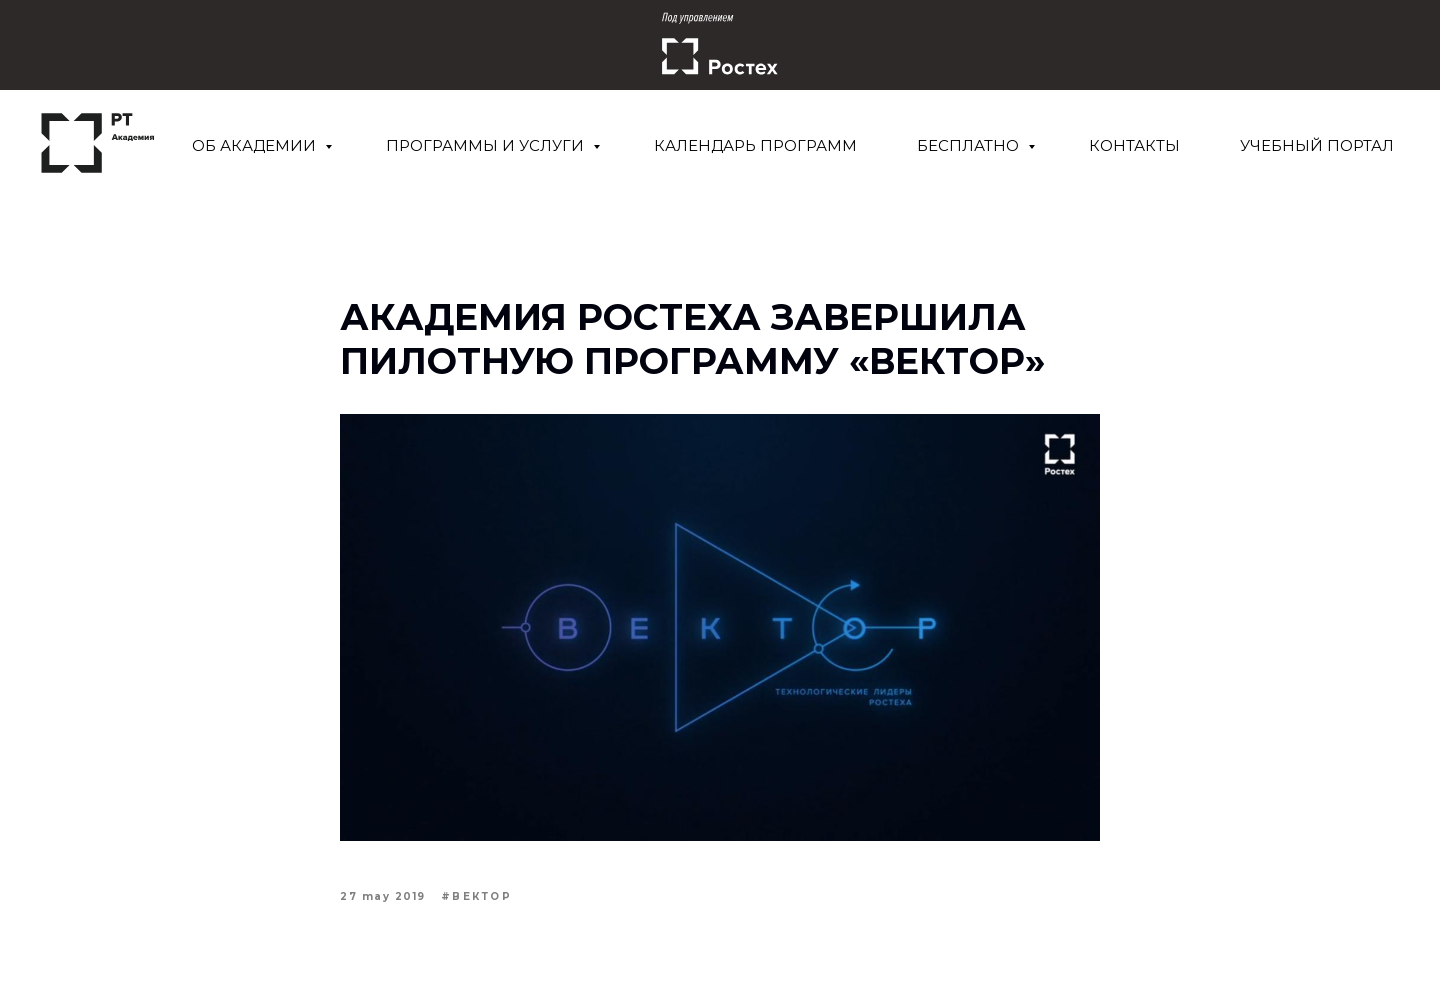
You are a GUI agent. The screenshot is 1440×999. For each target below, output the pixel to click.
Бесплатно (970, 145)
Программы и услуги (487, 145)
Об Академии (256, 145)
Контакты (1134, 145)
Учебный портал (1317, 145)
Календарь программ (755, 145)
